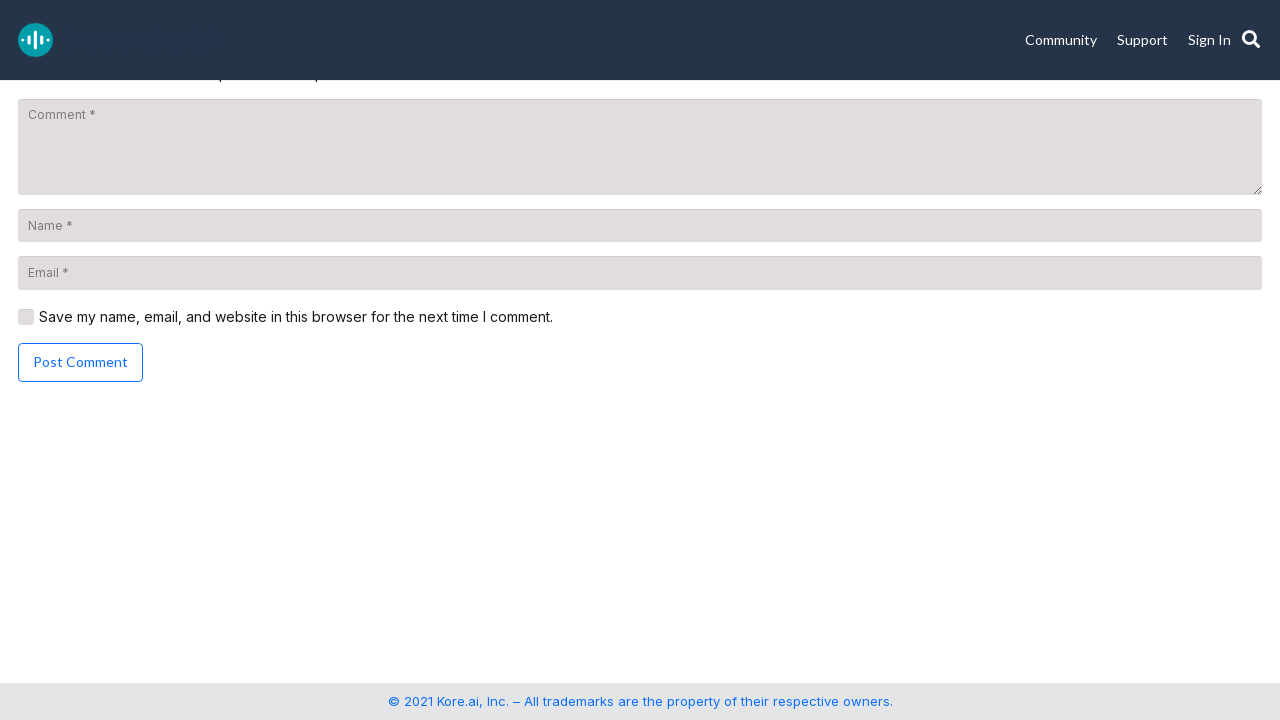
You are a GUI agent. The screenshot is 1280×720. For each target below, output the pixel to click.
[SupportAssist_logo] (118, 40)
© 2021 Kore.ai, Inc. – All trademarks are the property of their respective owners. (640, 701)
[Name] (640, 226)
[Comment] (640, 147)
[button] (1251, 40)
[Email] (640, 273)
